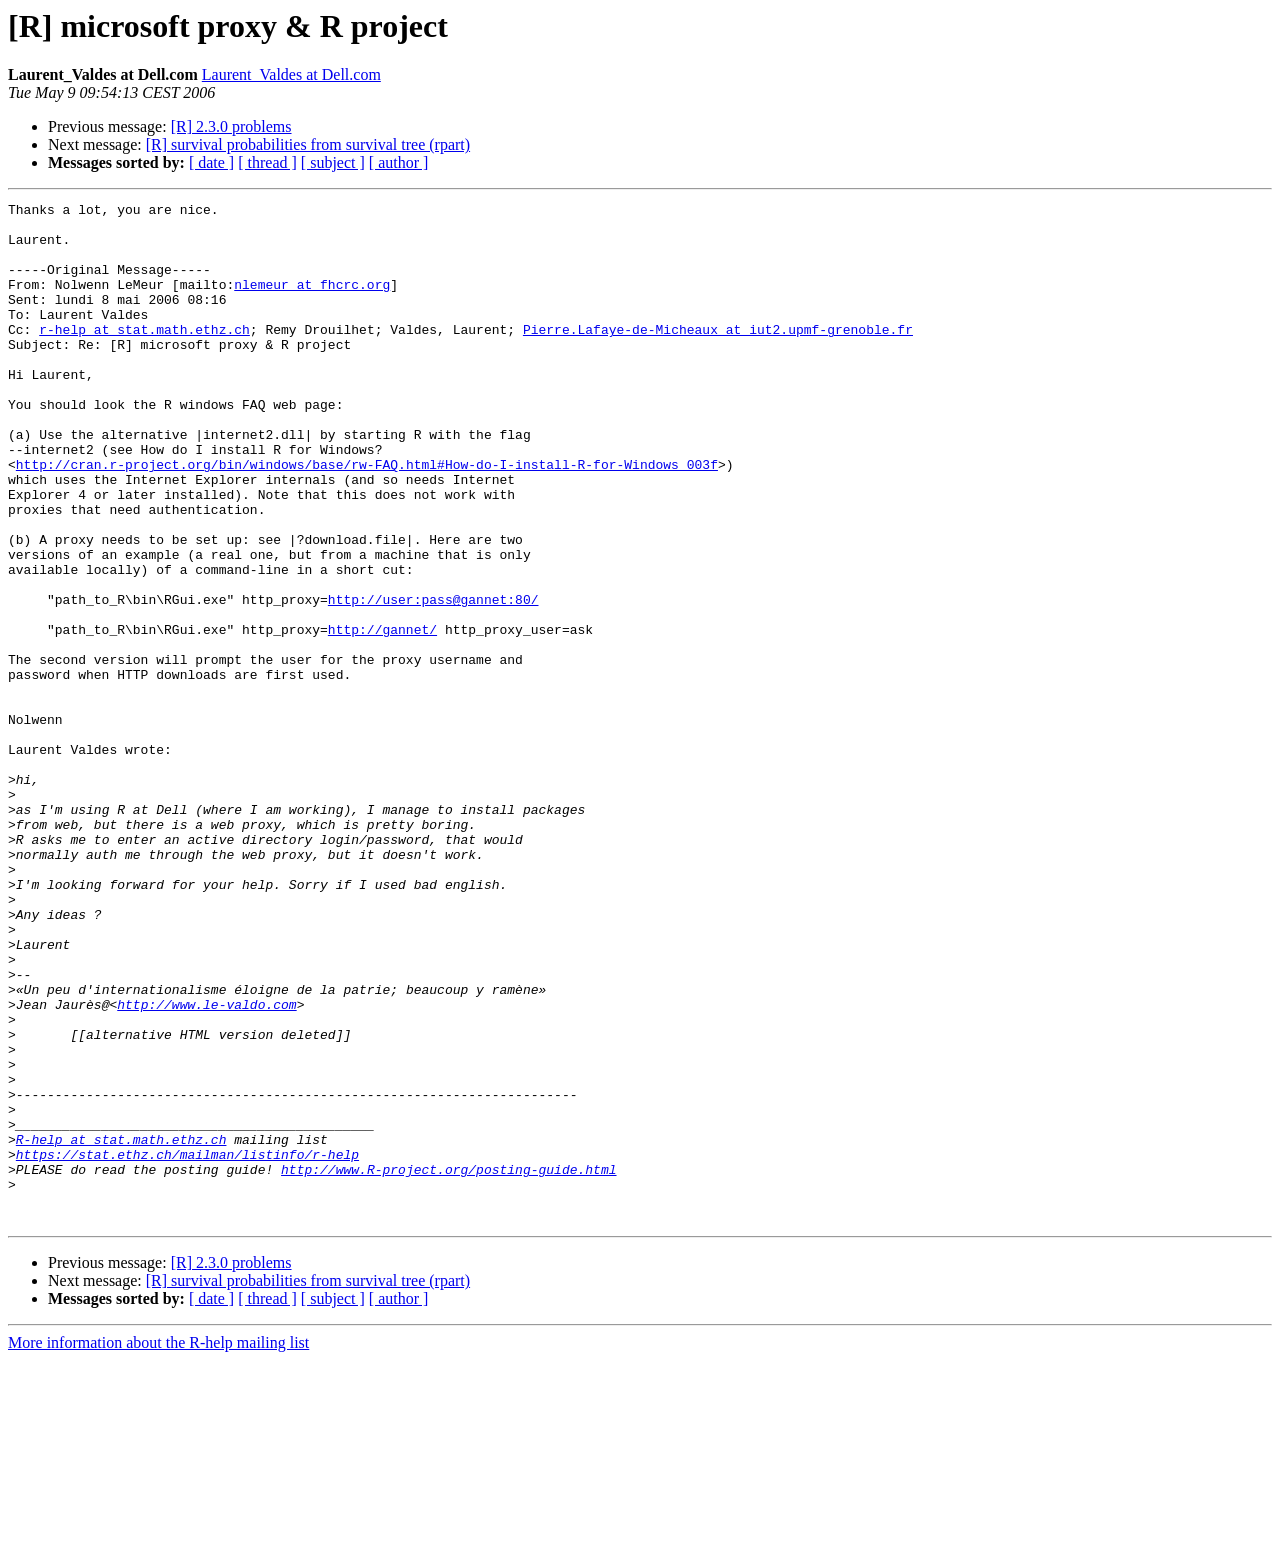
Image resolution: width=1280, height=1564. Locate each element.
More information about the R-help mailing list (158, 1546)
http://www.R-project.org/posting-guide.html (448, 1364)
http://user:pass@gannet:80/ (433, 680)
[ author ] (399, 162)
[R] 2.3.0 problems (231, 126)
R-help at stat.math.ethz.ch (121, 1328)
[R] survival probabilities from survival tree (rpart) (308, 144)
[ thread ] (267, 162)
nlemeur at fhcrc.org (312, 302)
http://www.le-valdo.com (206, 1166)
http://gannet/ (382, 716)
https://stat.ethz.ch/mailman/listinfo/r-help (187, 1346)
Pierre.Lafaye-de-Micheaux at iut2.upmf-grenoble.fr (718, 356)
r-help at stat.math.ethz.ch (144, 356)
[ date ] (211, 162)
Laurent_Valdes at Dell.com (291, 74)
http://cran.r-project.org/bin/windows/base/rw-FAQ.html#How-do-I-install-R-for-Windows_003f (367, 518)
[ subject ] (333, 162)
